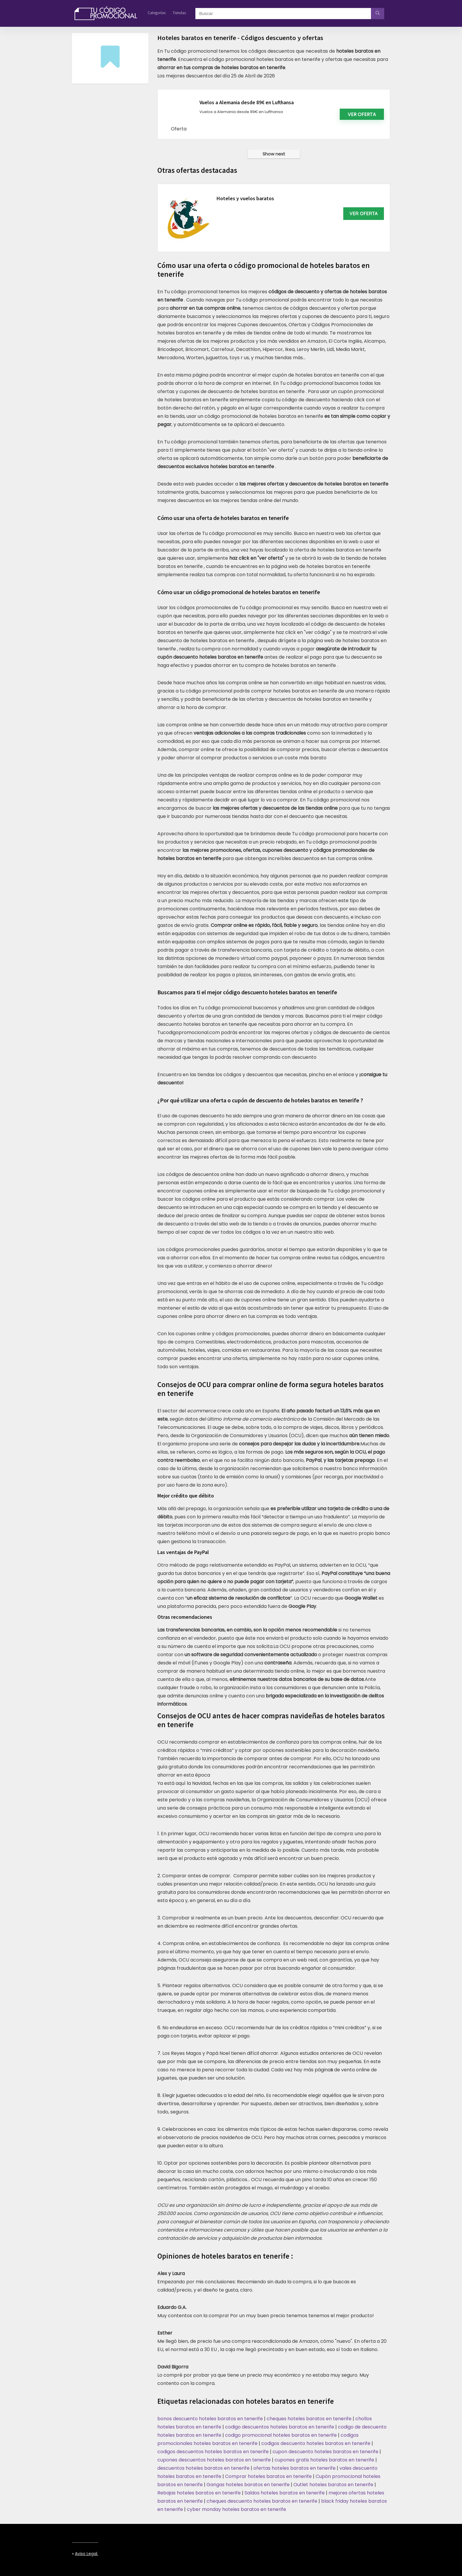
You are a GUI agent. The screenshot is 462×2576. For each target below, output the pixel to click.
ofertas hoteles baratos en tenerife (294, 2468)
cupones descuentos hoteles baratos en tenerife (214, 2459)
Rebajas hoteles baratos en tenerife (199, 2492)
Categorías (157, 12)
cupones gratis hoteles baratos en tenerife (324, 2459)
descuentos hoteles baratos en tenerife (203, 2468)
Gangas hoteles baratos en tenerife (248, 2484)
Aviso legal (86, 2554)
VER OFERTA (363, 213)
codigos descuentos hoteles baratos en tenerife (213, 2451)
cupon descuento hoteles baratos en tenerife (325, 2451)
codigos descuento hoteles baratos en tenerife (315, 2443)
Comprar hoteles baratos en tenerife (268, 2476)
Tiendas (179, 12)
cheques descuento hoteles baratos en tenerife (262, 2501)
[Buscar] (377, 13)
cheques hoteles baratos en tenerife (309, 2418)
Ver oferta (362, 114)
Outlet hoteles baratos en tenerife (333, 2484)
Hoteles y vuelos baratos (245, 198)
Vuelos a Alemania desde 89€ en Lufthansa (246, 102)
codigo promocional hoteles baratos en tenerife (281, 2435)
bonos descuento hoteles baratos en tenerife (210, 2418)
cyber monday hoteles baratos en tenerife (236, 2509)
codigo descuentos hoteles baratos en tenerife (279, 2426)
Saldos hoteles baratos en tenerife (285, 2492)
